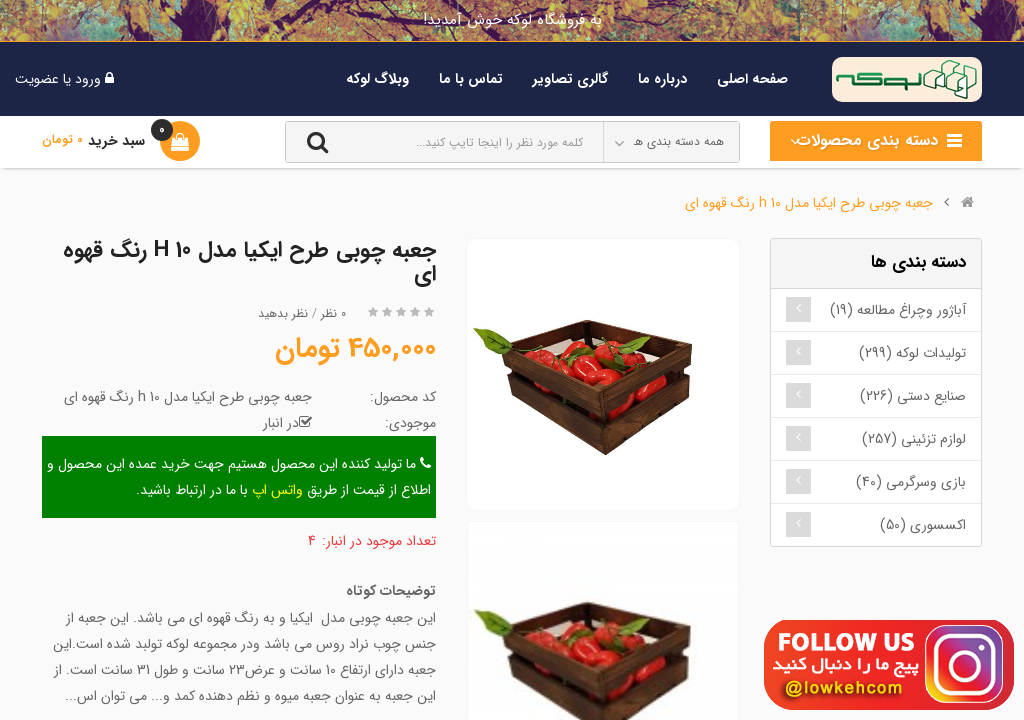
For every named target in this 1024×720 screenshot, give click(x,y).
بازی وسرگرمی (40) (911, 482)
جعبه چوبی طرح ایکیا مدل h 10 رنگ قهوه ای (809, 203)
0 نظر (333, 313)
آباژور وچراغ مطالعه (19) (898, 310)
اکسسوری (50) (923, 525)
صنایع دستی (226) (913, 396)
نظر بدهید (283, 313)
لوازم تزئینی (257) (914, 439)
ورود (86, 79)
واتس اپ (277, 490)
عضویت (37, 79)
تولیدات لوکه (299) (912, 353)
